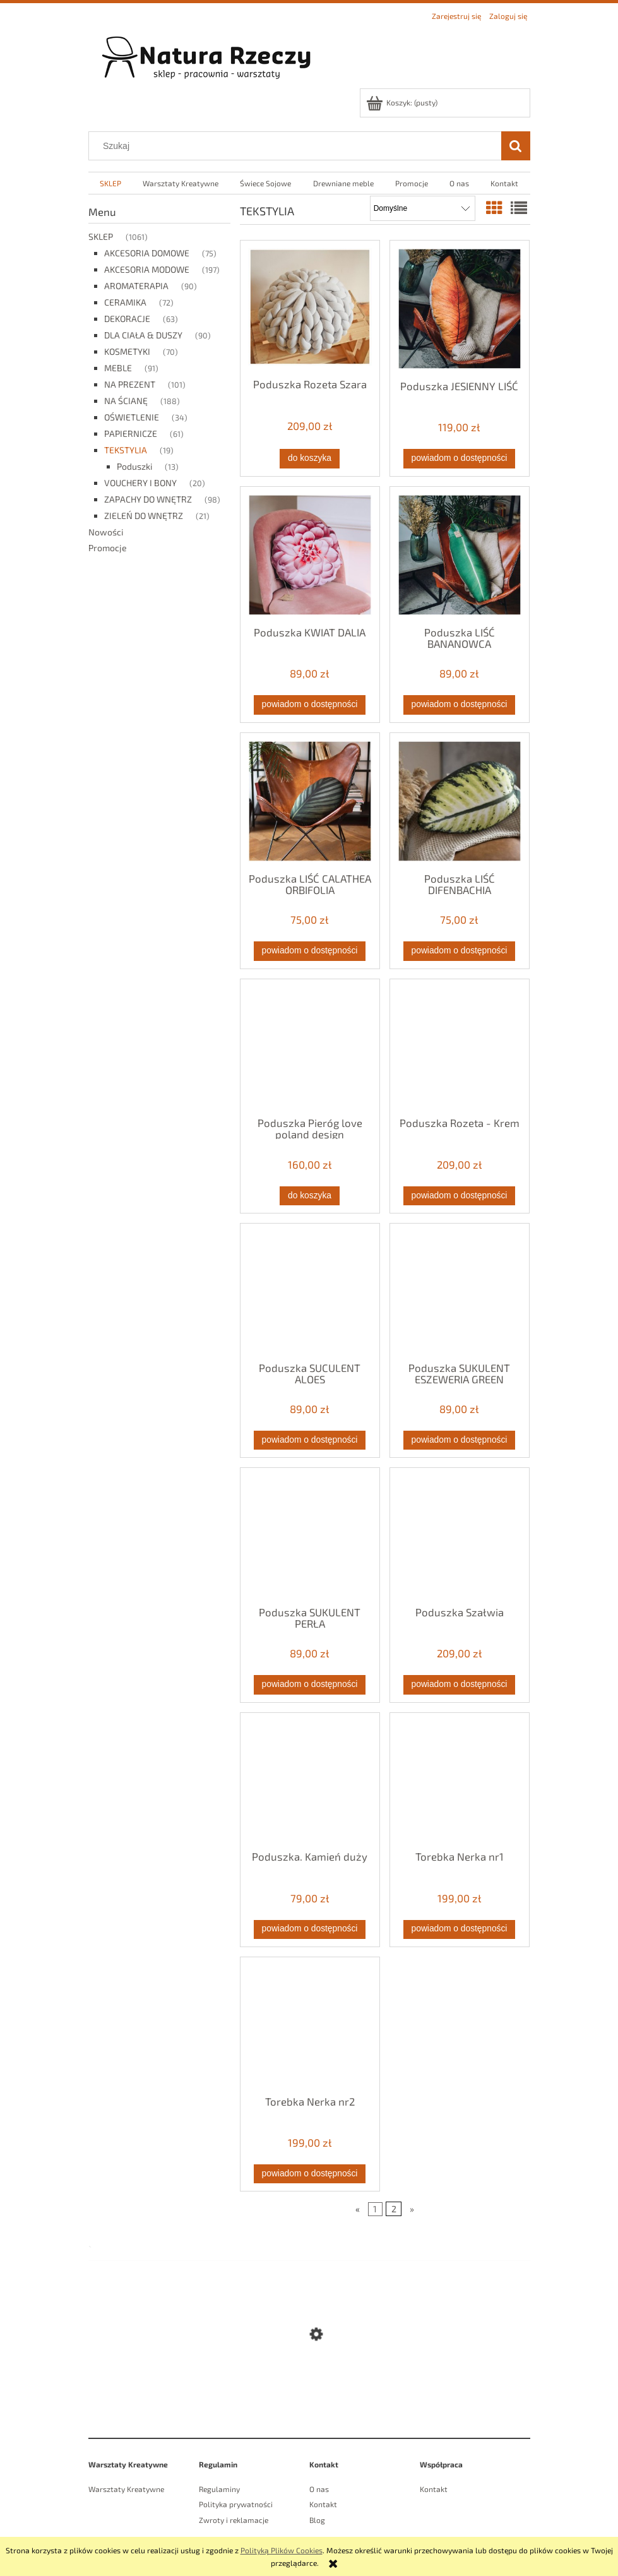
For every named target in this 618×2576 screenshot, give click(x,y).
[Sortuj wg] (422, 208)
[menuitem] (110, 183)
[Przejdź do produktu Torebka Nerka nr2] (310, 2025)
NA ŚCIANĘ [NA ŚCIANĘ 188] (126, 400)
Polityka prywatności (236, 2504)
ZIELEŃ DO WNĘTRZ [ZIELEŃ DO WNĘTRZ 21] (143, 515)
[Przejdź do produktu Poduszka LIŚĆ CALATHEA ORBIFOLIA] (310, 801)
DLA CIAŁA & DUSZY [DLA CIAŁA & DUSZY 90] (143, 335)
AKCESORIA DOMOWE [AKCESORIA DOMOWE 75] (146, 252)
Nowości (105, 532)
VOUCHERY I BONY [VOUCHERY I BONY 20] (140, 482)
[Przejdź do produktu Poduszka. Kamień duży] (310, 1780)
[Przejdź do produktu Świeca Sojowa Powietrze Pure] (309, 2391)
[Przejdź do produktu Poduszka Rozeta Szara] (310, 308)
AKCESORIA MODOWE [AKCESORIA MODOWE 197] (146, 269)
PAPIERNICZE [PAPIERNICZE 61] (130, 433)
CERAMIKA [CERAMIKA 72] (125, 302)
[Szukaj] (515, 145)
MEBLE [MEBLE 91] (118, 367)
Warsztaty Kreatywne (126, 2488)
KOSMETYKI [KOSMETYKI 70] (127, 351)
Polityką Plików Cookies (282, 2550)
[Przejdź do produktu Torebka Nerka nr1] (459, 1780)
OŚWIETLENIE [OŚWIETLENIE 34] (131, 417)
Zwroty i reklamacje (233, 2519)
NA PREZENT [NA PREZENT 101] (129, 384)
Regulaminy (219, 2488)
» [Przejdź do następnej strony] (412, 2208)
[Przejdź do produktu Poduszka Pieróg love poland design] (310, 1047)
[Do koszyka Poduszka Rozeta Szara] (309, 458)
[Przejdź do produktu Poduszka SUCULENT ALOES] (310, 1291)
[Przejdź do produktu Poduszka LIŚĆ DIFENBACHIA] (459, 801)
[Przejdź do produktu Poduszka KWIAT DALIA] (310, 555)
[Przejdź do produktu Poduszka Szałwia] (459, 1535)
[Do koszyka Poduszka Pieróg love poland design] (309, 1195)
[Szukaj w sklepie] (297, 146)
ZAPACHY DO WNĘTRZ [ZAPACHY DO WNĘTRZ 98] (148, 499)
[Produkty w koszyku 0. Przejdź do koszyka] (402, 102)
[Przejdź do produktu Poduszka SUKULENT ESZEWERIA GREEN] (459, 1291)
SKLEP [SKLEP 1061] (100, 236)
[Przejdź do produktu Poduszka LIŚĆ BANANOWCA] (459, 555)
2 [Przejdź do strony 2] (393, 2208)
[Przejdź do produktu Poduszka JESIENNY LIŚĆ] (459, 309)
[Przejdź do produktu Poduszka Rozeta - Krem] (459, 1047)
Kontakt (323, 2504)
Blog (317, 2519)
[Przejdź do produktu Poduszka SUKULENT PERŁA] (310, 1535)
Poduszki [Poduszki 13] (134, 466)
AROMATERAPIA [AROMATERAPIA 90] (136, 285)
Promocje (107, 547)
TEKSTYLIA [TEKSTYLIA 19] (125, 449)
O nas (319, 2488)
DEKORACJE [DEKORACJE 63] (127, 318)
